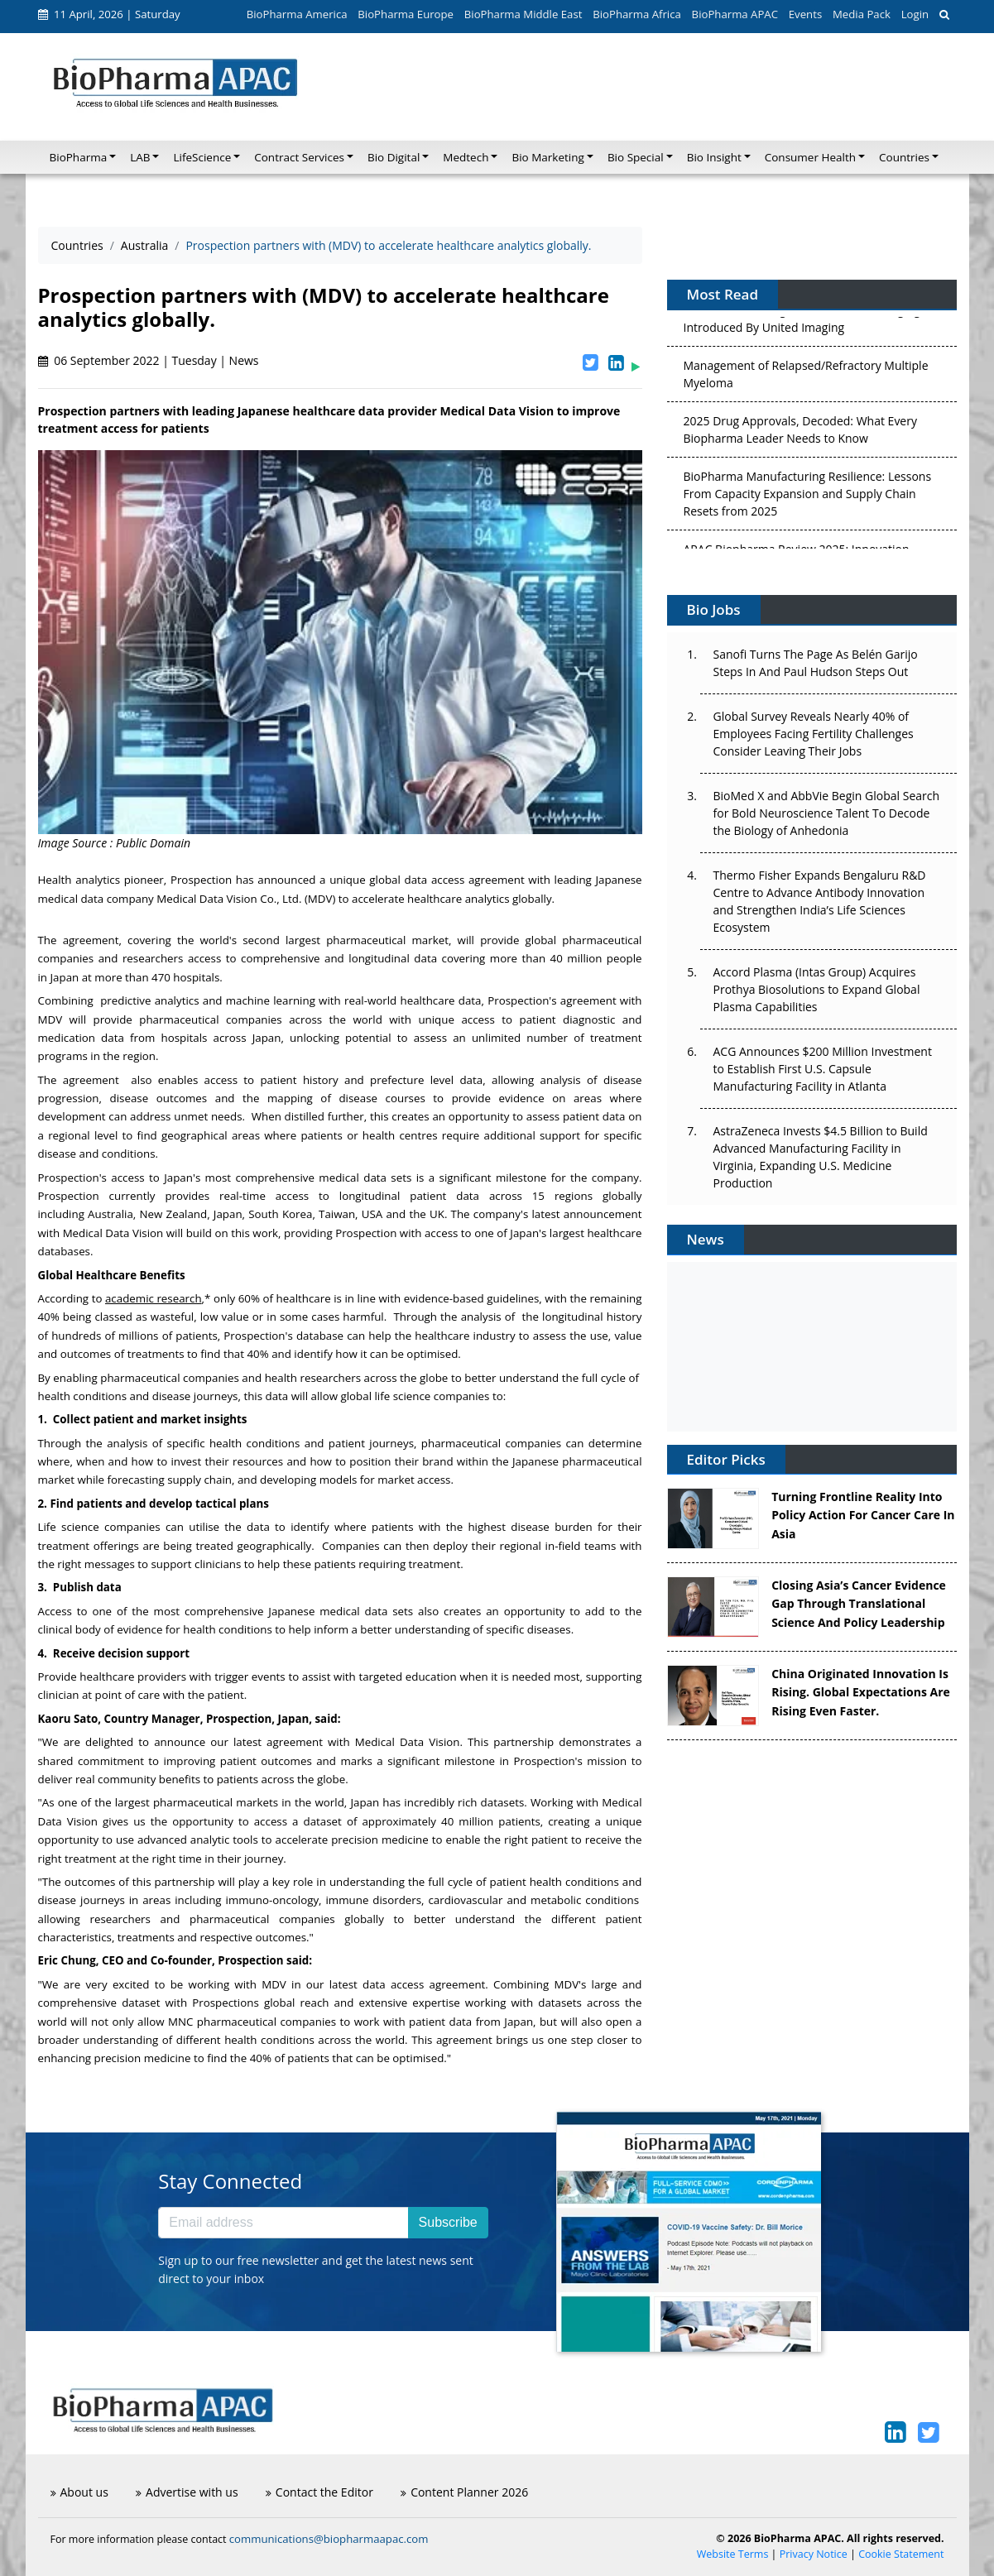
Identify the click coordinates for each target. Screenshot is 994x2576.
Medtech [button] (465, 157)
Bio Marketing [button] (547, 157)
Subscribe (448, 2222)
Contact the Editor (319, 2492)
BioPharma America (297, 14)
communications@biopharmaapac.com (329, 2538)
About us (79, 2492)
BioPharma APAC (735, 14)
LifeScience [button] (202, 157)
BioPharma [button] (79, 157)
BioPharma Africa (637, 14)
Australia (144, 245)
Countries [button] (904, 157)
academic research (153, 1298)
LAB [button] (140, 157)
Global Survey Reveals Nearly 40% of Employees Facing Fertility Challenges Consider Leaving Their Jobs (813, 733)
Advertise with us (187, 2492)
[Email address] (283, 2222)
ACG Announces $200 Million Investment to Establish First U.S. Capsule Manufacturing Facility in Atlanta (822, 1068)
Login (915, 14)
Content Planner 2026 (464, 2492)
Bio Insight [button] (714, 157)
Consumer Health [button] (810, 157)
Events (805, 14)
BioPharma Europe (406, 14)
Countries (77, 245)
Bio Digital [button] (393, 157)
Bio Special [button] (635, 157)
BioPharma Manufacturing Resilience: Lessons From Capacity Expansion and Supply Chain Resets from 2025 (808, 497)
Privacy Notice (814, 2554)
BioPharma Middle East (523, 14)
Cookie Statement (901, 2554)
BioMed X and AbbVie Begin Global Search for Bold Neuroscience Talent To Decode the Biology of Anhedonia (826, 813)
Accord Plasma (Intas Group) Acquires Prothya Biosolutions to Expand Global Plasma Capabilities (816, 989)
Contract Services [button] (299, 157)
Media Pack (862, 14)
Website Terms (733, 2554)
